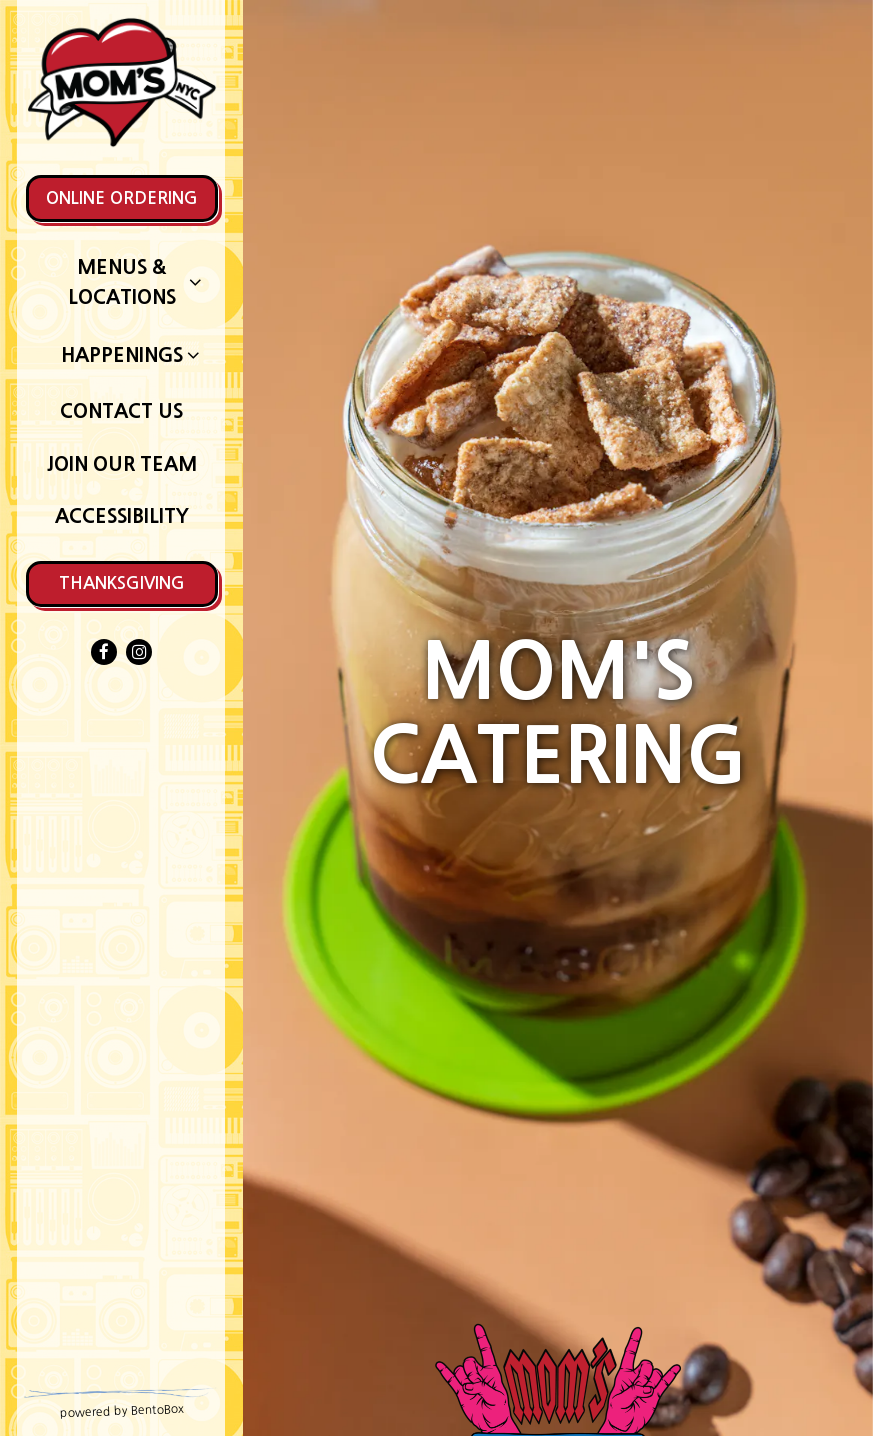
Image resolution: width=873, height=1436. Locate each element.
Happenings (122, 355)
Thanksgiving (122, 583)
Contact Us (121, 411)
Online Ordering (122, 198)
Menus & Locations (122, 281)
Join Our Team (122, 464)
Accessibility (122, 516)
